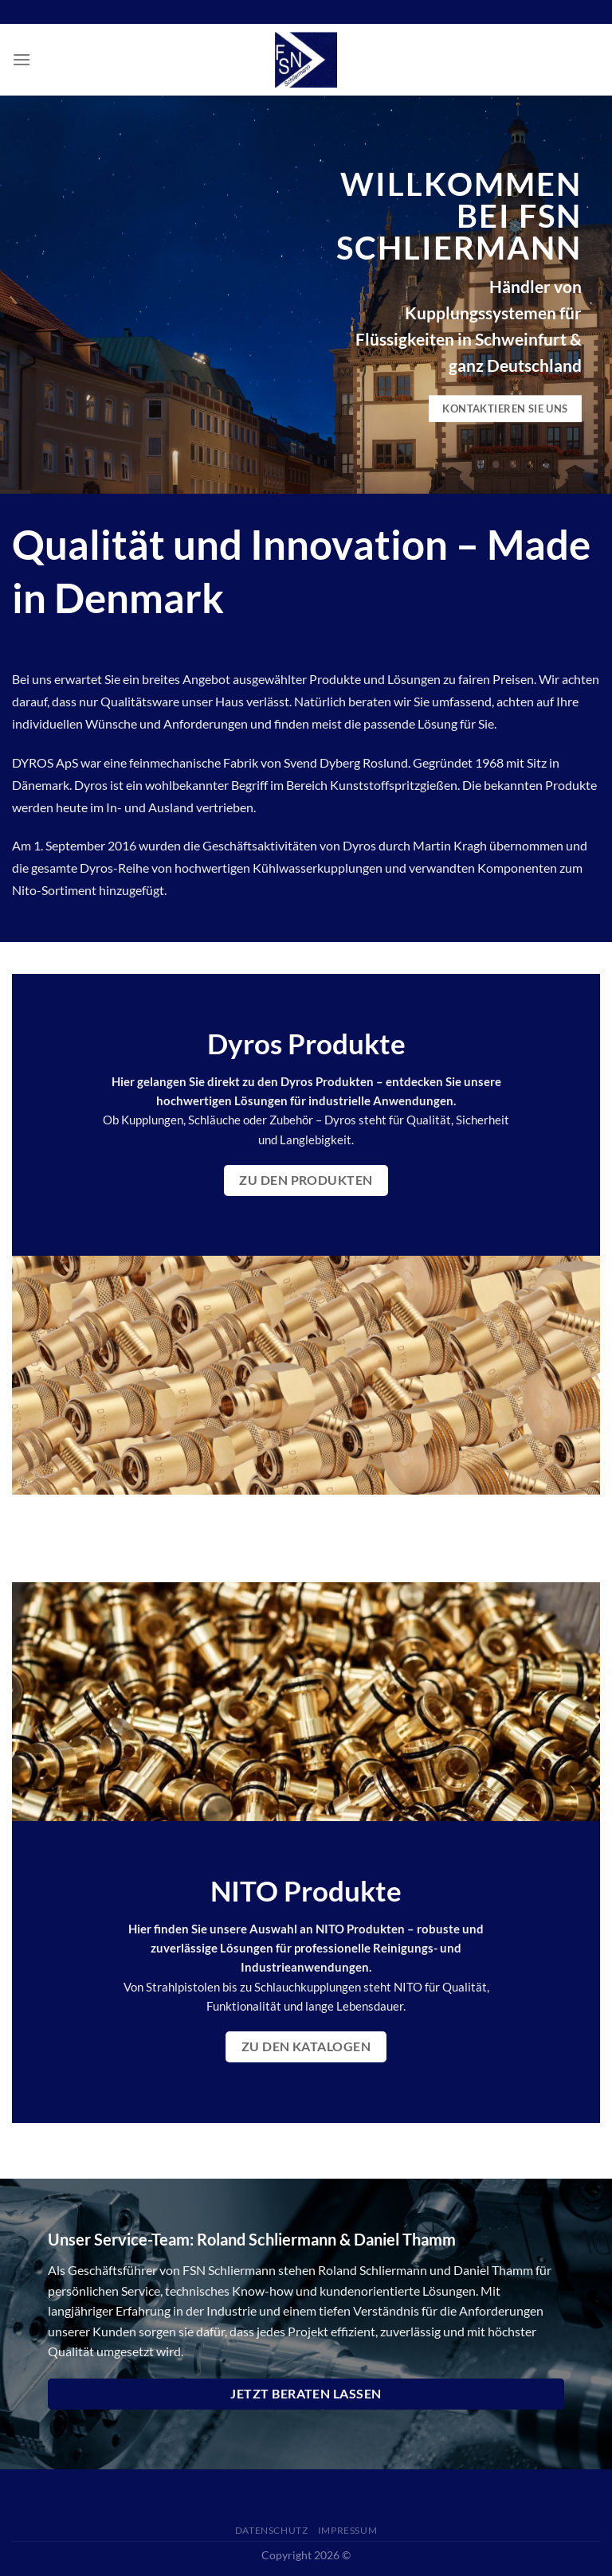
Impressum (348, 2530)
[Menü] (21, 59)
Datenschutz (271, 2530)
